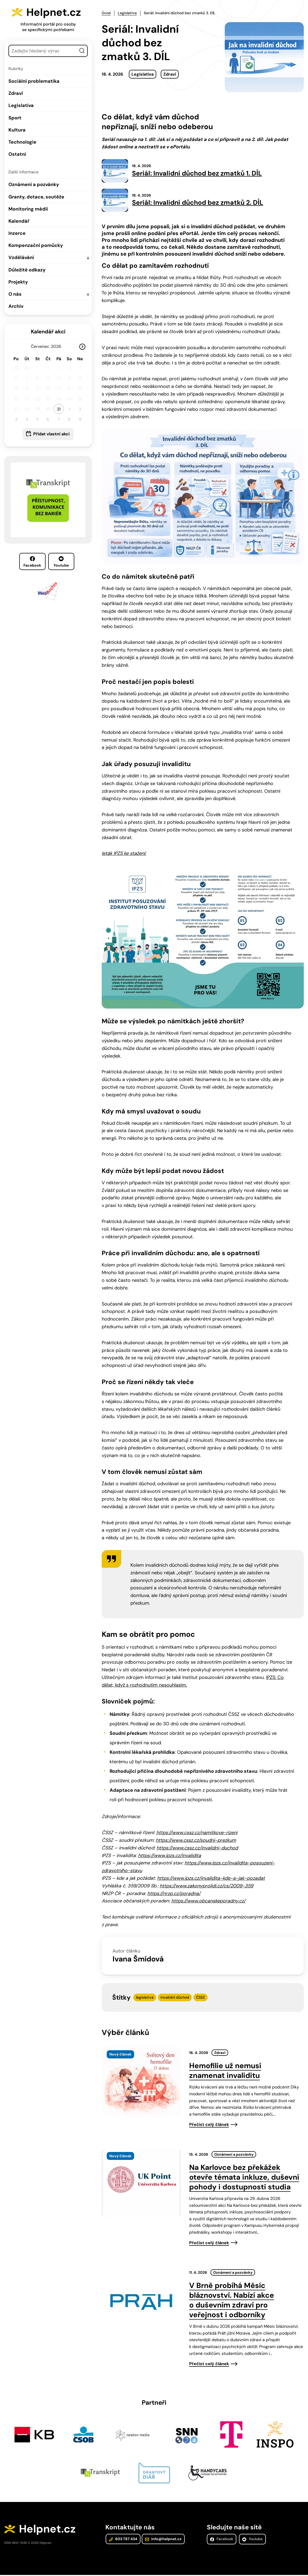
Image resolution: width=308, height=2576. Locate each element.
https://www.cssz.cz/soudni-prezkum (196, 1841)
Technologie (22, 142)
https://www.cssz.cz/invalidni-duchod (197, 1848)
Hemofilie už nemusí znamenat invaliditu (225, 2071)
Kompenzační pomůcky (35, 245)
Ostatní (17, 154)
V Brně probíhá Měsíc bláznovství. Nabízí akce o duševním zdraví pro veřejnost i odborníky (231, 2300)
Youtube (61, 562)
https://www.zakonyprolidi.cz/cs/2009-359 (206, 1886)
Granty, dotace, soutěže (36, 197)
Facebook (32, 562)
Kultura (17, 130)
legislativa (145, 1997)
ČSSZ (200, 1997)
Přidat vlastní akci (51, 434)
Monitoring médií (28, 209)
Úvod (106, 13)
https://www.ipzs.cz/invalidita (169, 1856)
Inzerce (17, 233)
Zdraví (15, 93)
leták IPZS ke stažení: (124, 854)
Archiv (15, 306)
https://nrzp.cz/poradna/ (174, 1894)
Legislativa (21, 105)
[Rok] (58, 346)
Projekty (18, 282)
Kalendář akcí (48, 331)
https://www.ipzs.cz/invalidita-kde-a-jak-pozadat (211, 1879)
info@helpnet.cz (163, 2540)
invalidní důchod (174, 1997)
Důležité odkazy (27, 270)
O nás (15, 294)
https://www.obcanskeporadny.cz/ (208, 1901)
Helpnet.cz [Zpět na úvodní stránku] (54, 12)
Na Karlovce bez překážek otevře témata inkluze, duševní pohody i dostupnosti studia (244, 2177)
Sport (14, 118)
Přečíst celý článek (209, 2125)
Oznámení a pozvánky (33, 184)
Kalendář (18, 221)
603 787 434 (123, 2540)
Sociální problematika (34, 81)
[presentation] (141, 2081)
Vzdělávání (21, 257)
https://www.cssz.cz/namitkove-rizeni (196, 1833)
